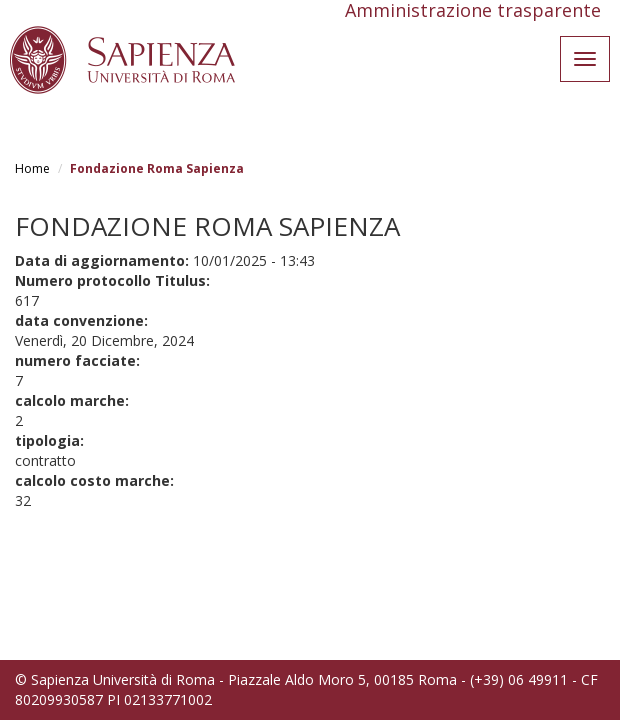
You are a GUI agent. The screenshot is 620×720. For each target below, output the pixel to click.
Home (32, 168)
